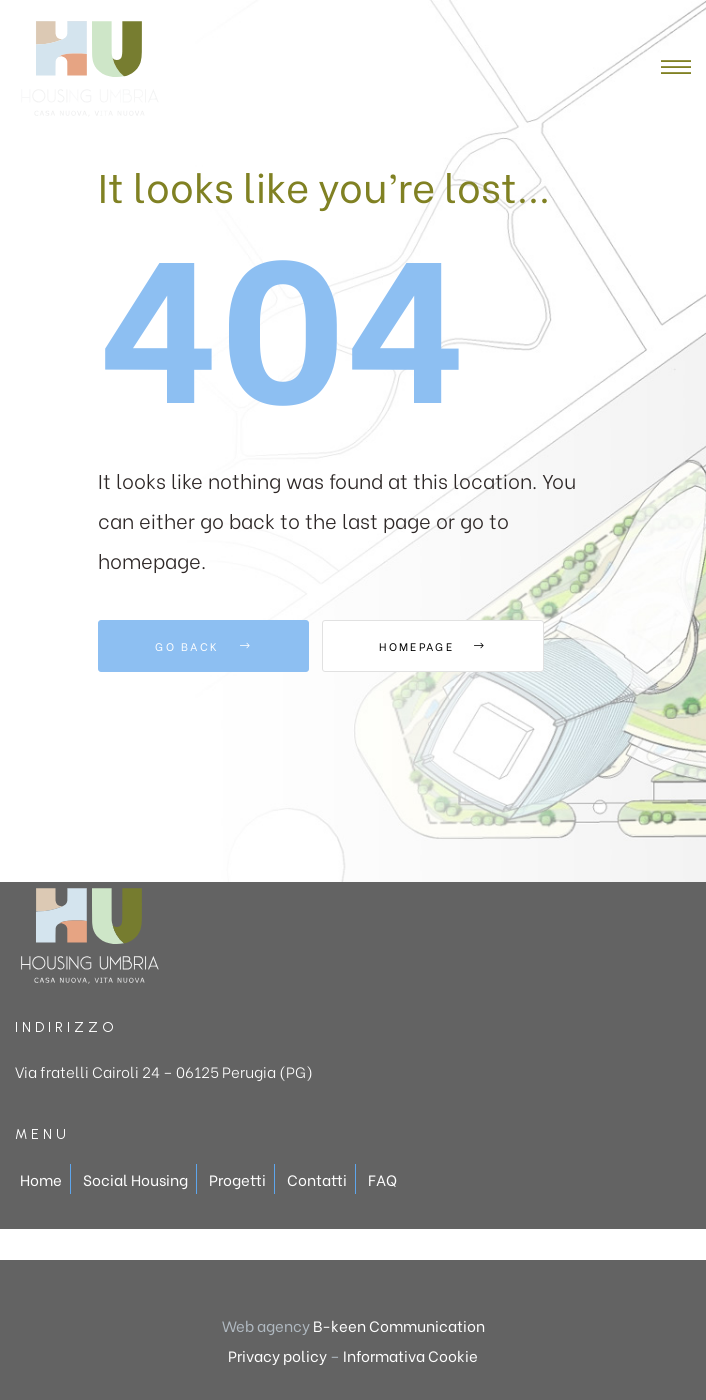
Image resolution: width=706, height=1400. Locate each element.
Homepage (432, 646)
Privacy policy (277, 1355)
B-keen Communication (399, 1325)
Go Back (203, 646)
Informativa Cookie (410, 1355)
